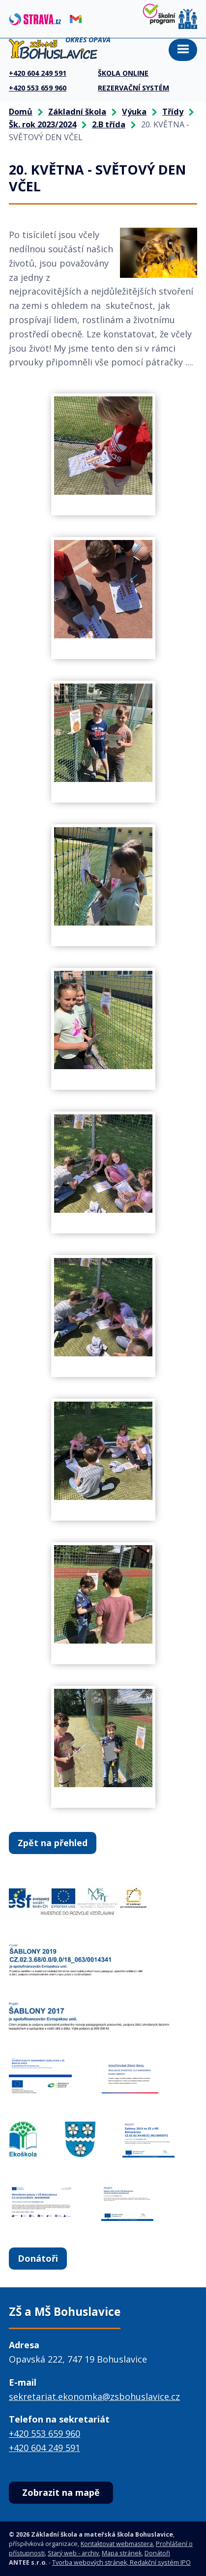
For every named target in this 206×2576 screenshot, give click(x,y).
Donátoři (38, 2258)
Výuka (134, 111)
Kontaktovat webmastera (117, 2544)
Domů (20, 111)
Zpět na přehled (53, 1843)
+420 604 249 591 (44, 2448)
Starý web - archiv (73, 2553)
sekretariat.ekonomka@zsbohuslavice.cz (94, 2396)
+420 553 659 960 (44, 2433)
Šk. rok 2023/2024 (42, 124)
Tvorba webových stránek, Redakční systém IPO (121, 2562)
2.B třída (108, 124)
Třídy (172, 111)
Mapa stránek (122, 2553)
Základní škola (77, 111)
